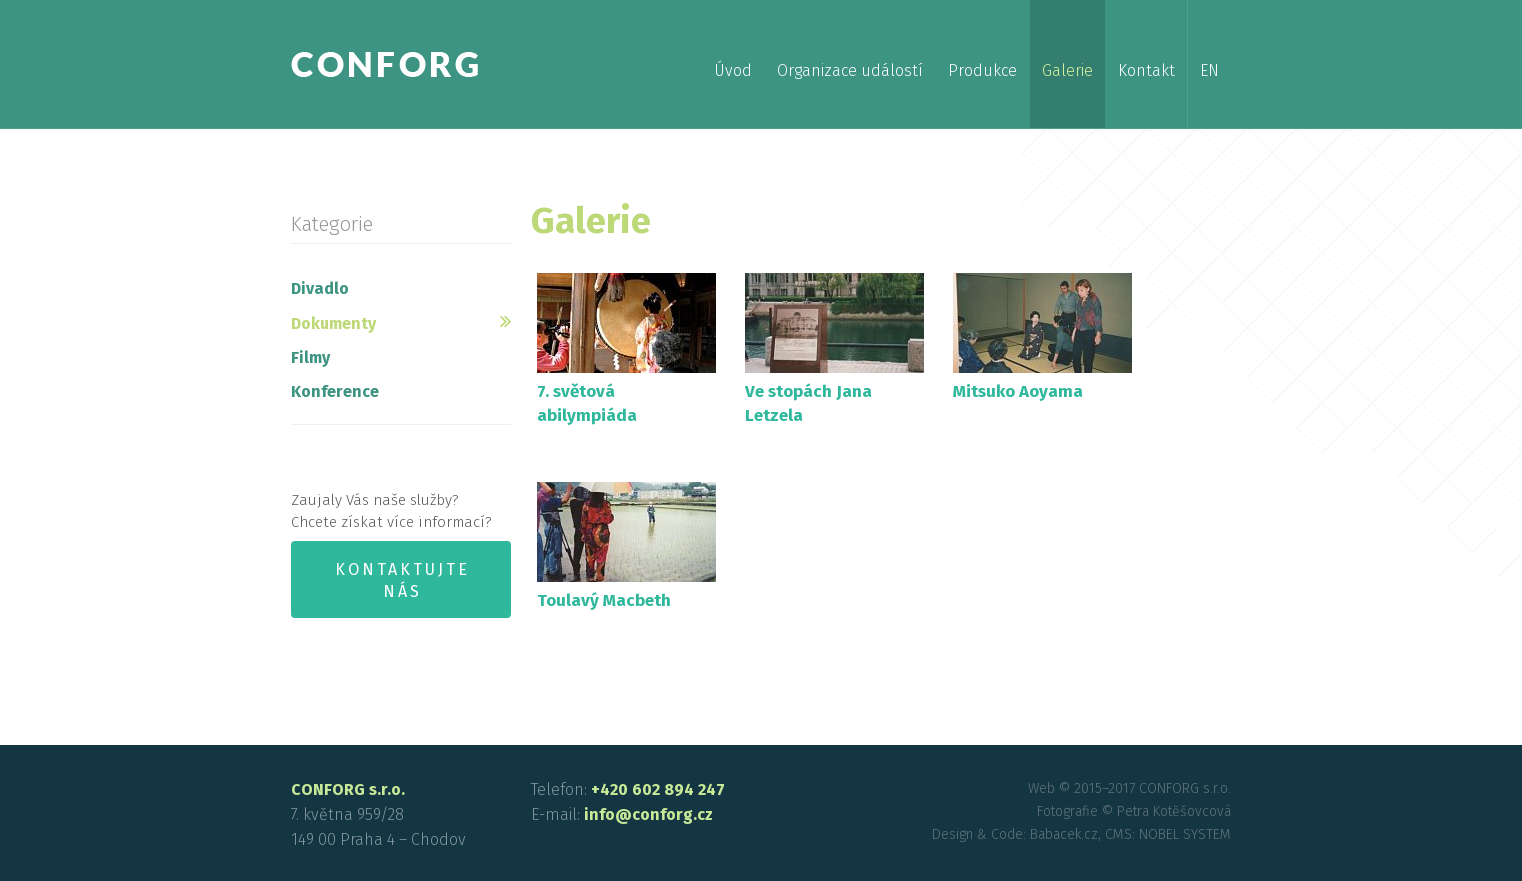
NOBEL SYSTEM (1185, 834)
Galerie (1067, 70)
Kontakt (1146, 70)
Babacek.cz (1064, 834)
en (1209, 70)
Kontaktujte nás (402, 580)
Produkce (982, 70)
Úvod (733, 70)
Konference (335, 391)
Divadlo (320, 288)
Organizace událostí (850, 70)
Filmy (310, 357)
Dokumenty (333, 323)
